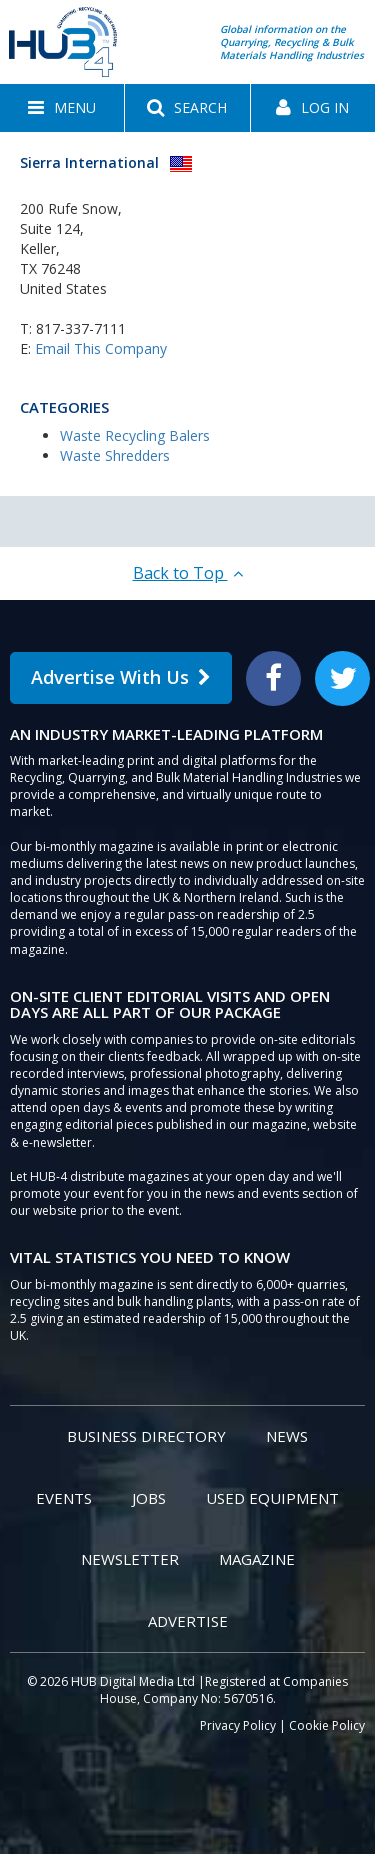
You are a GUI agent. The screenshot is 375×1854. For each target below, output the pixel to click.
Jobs (149, 1498)
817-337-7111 (81, 328)
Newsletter (130, 1559)
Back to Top (188, 573)
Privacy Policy (238, 1725)
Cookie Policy (327, 1725)
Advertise (188, 1621)
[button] (62, 108)
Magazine (257, 1559)
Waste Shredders (115, 455)
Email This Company (101, 348)
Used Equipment (272, 1498)
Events (64, 1498)
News (287, 1436)
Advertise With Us (121, 677)
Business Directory (146, 1436)
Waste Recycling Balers (135, 435)
